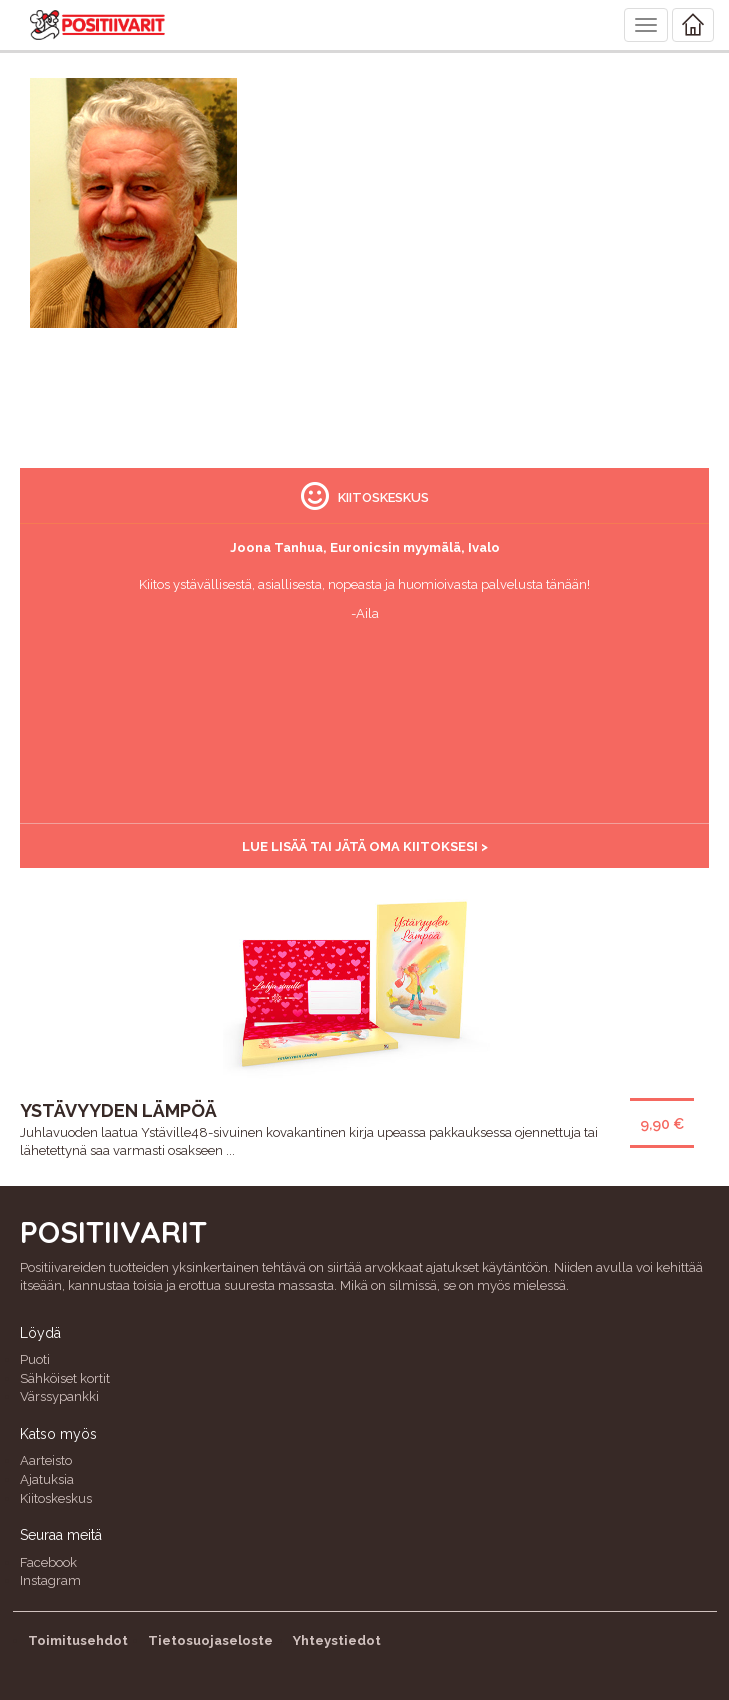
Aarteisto (46, 1460)
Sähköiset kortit (65, 1378)
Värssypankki (59, 1396)
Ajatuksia (47, 1479)
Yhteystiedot (337, 1640)
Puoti (35, 1359)
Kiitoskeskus (56, 1498)
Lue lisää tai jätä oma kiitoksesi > (365, 846)
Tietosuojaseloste (210, 1640)
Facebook (48, 1562)
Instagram (50, 1580)
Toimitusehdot (78, 1640)
